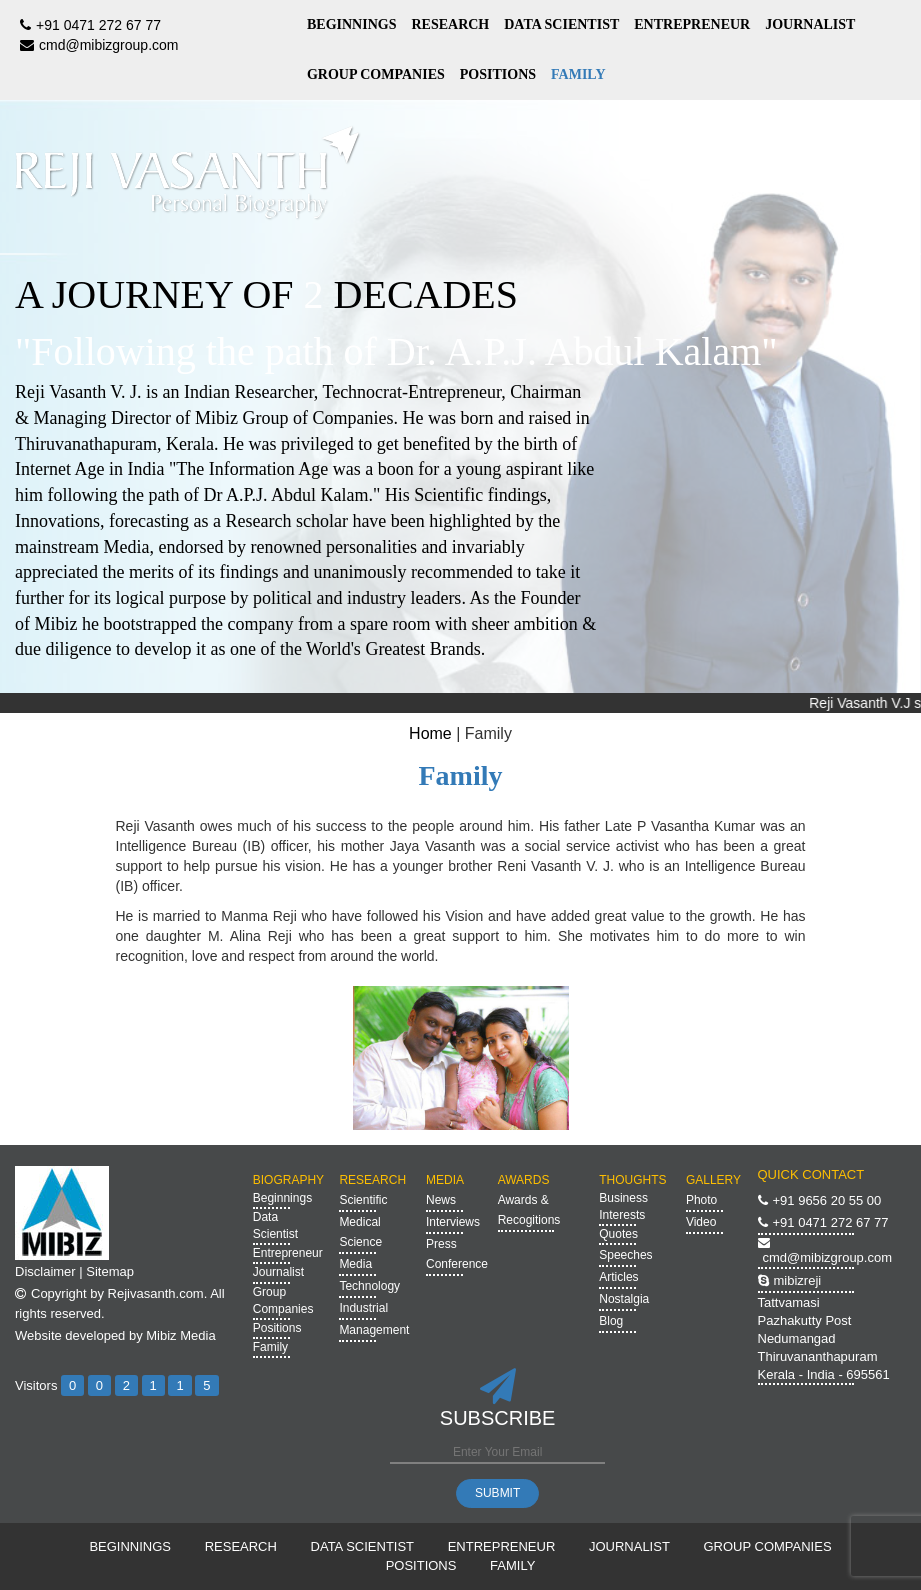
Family (270, 1347)
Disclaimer (45, 1271)
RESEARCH (450, 24)
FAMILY (578, 74)
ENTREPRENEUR (692, 24)
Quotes (618, 1234)
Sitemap (110, 1271)
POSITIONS (498, 74)
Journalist (278, 1272)
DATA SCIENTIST (561, 24)
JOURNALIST (810, 24)
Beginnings (282, 1198)
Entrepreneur (288, 1253)
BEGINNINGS (351, 24)
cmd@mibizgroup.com (96, 45)
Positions (277, 1328)
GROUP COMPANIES (376, 74)
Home (430, 733)
